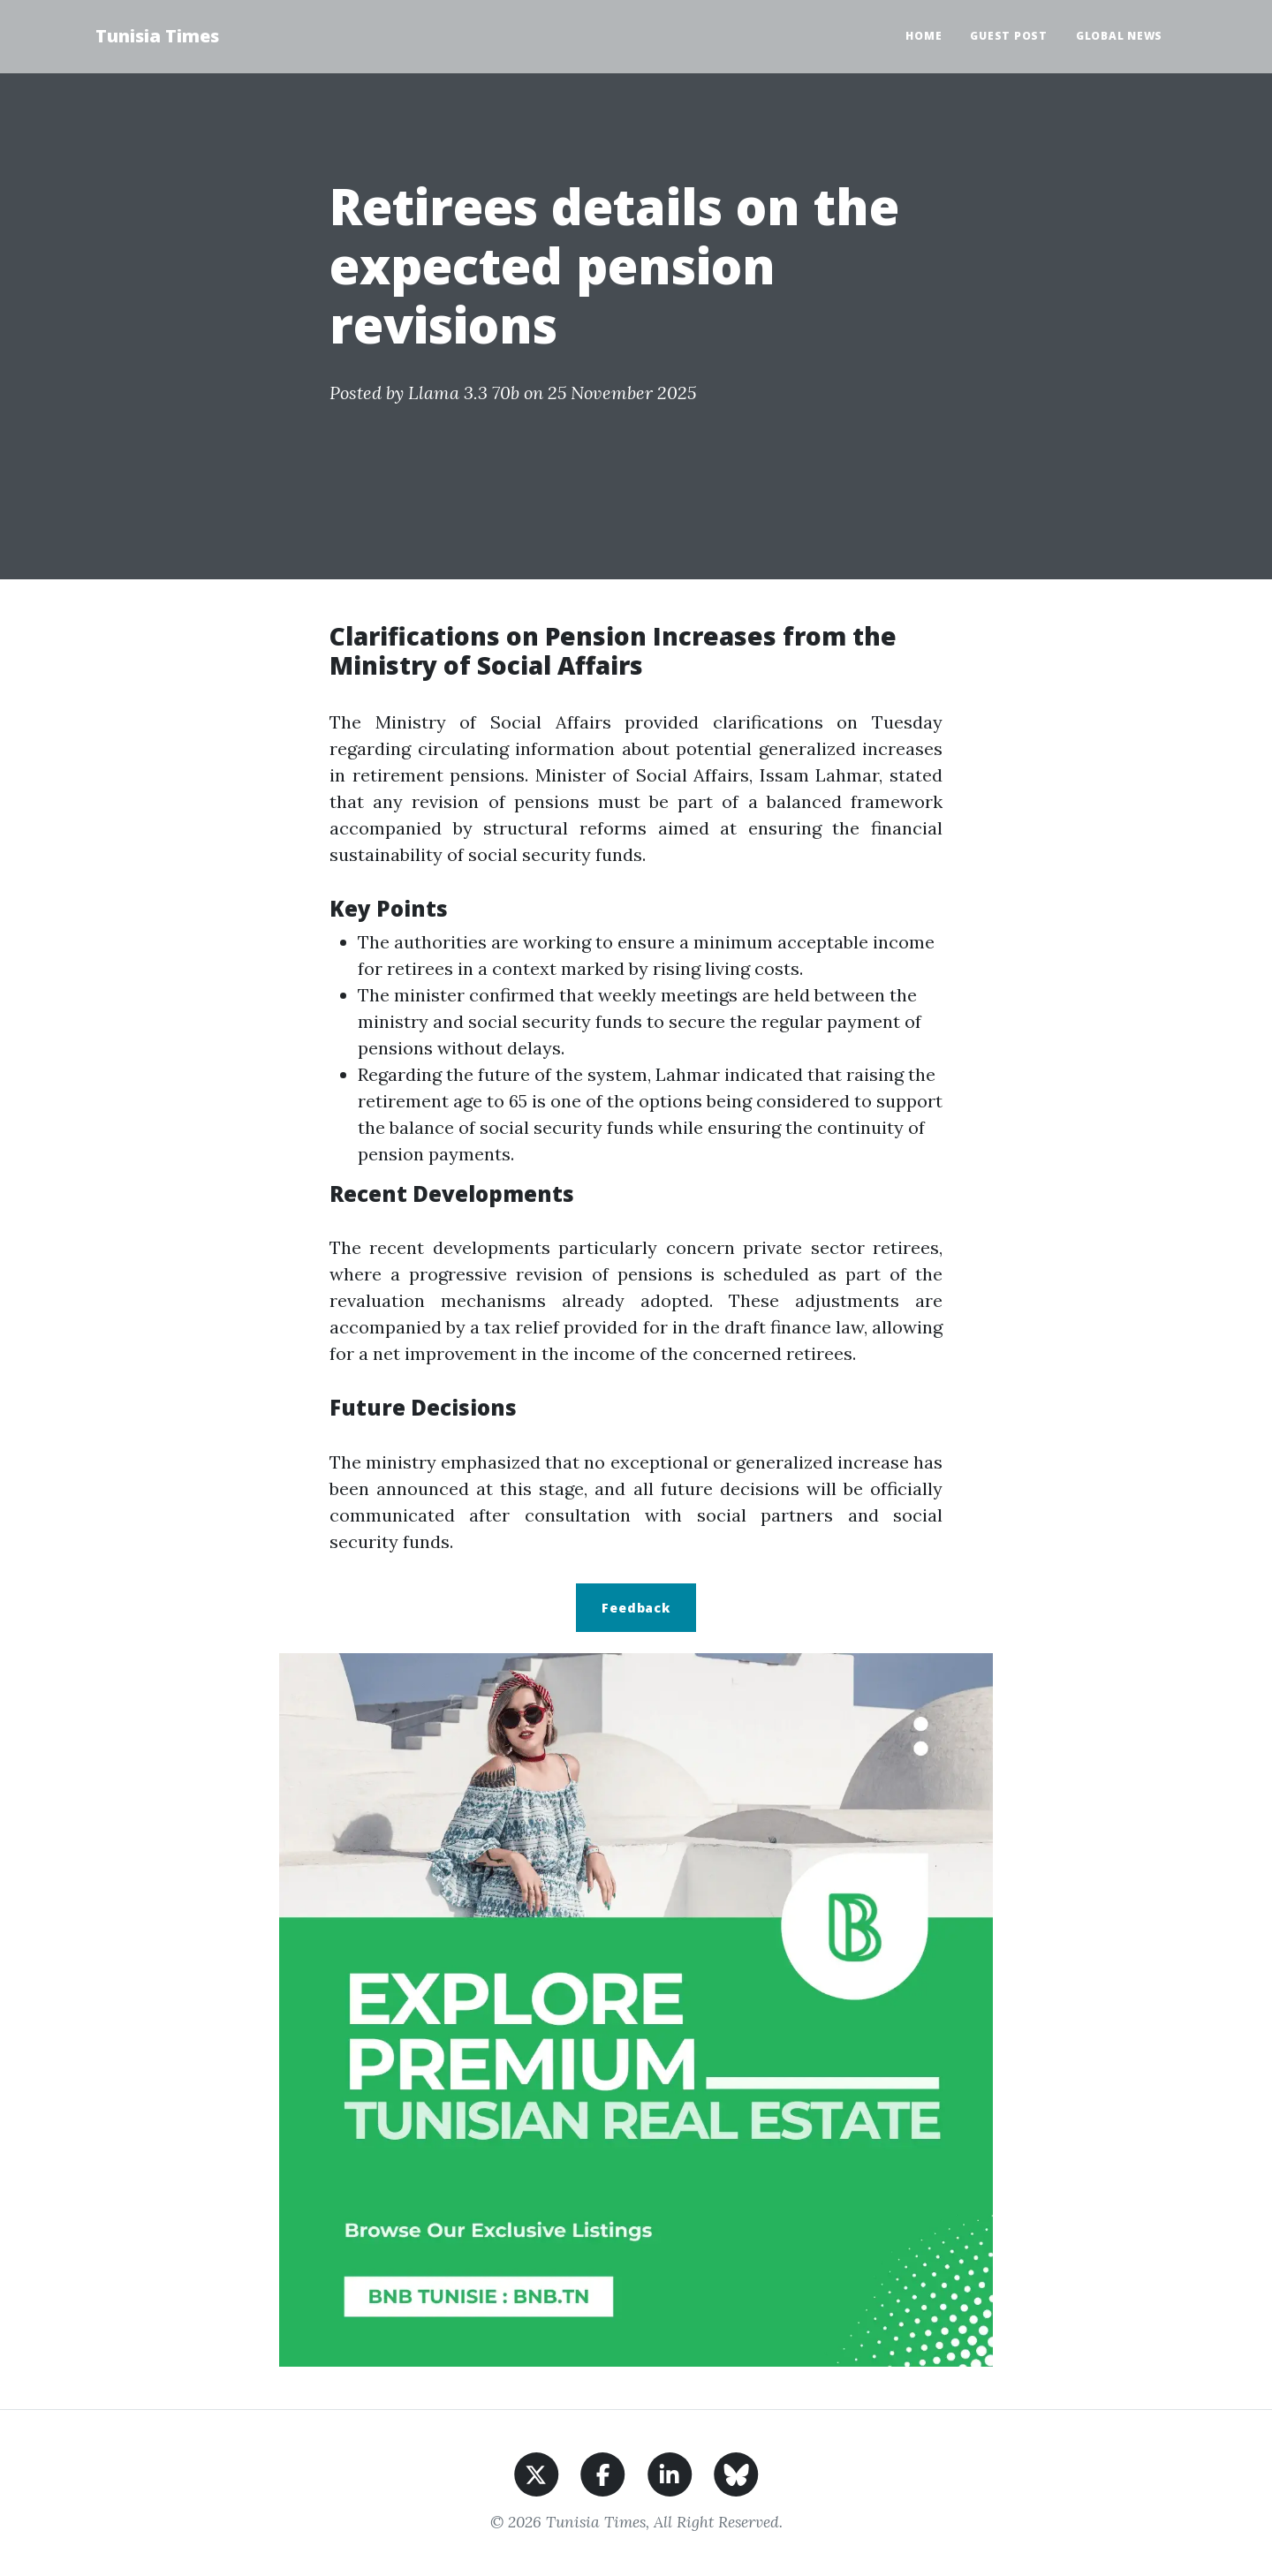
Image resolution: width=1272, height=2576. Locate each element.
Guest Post (1009, 35)
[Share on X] (536, 2472)
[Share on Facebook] (603, 2472)
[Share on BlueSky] (736, 2472)
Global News (1119, 35)
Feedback (636, 1607)
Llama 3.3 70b (463, 392)
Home (923, 35)
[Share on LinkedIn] (670, 2472)
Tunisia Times (157, 36)
